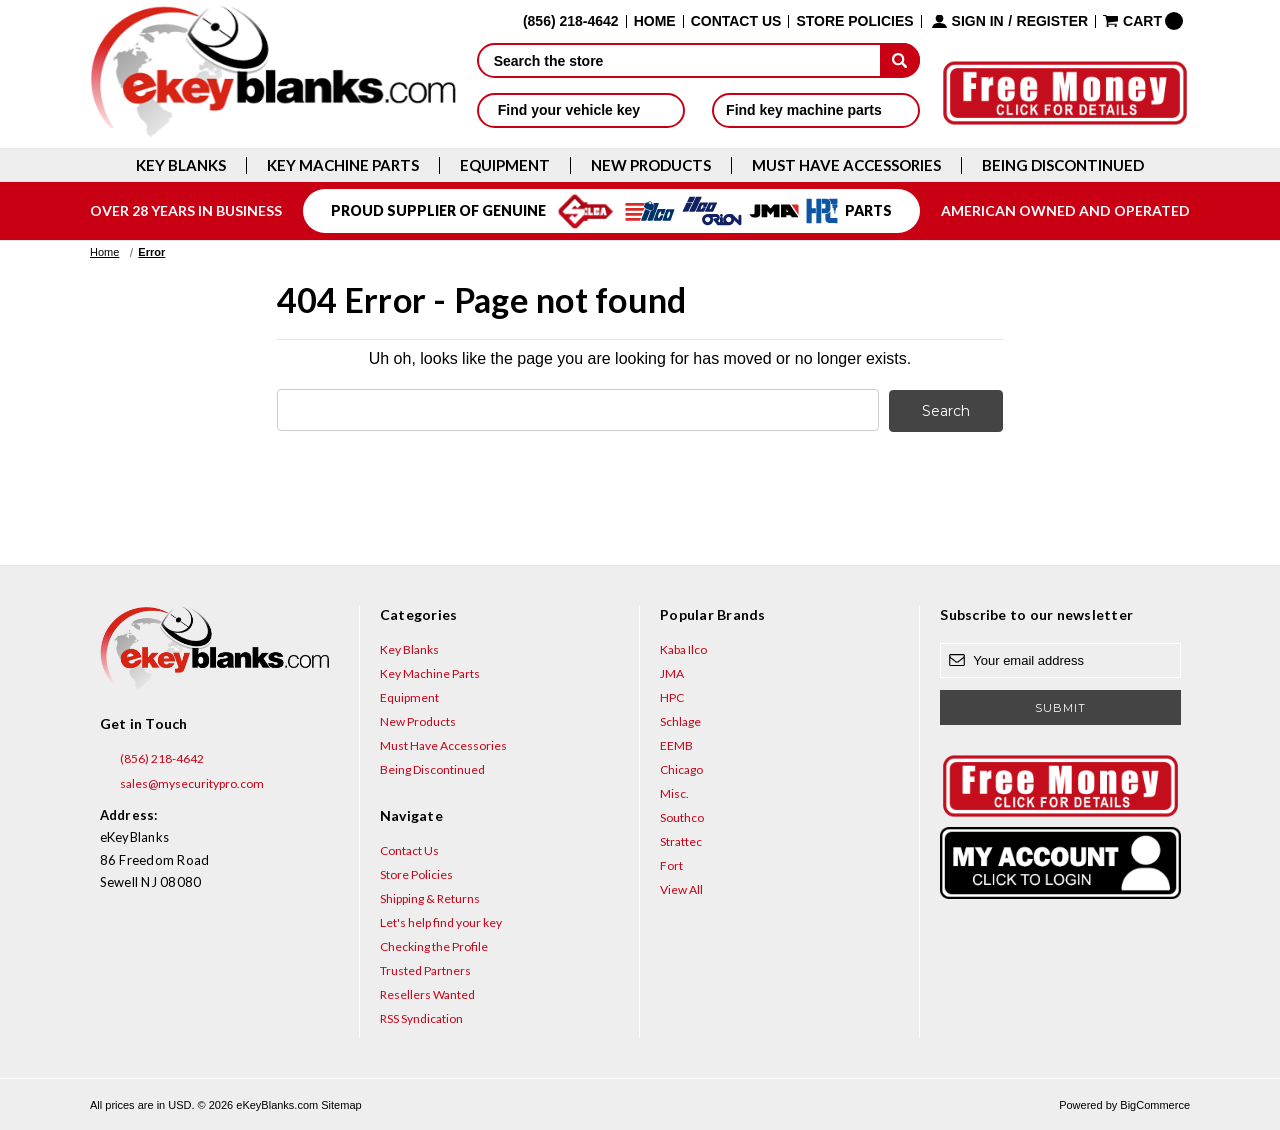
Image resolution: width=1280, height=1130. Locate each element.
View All (681, 888)
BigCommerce (1155, 1104)
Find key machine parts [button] (816, 110)
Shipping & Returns (430, 897)
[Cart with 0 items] (1143, 21)
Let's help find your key (441, 921)
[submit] (900, 60)
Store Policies (854, 21)
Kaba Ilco (683, 648)
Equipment (505, 165)
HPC (672, 696)
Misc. (674, 792)
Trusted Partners (425, 969)
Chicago (681, 768)
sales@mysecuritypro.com (182, 783)
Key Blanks (181, 165)
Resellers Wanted (427, 993)
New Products (651, 165)
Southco (682, 816)
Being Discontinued (1063, 165)
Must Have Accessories (846, 165)
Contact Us (736, 21)
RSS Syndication (421, 1017)
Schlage (680, 720)
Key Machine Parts (343, 165)
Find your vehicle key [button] (580, 110)
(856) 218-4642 (152, 758)
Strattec (681, 840)
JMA (672, 672)
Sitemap (341, 1104)
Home (655, 21)
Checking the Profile (434, 945)
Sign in (978, 21)
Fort (671, 864)
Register (1053, 21)
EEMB (676, 744)
